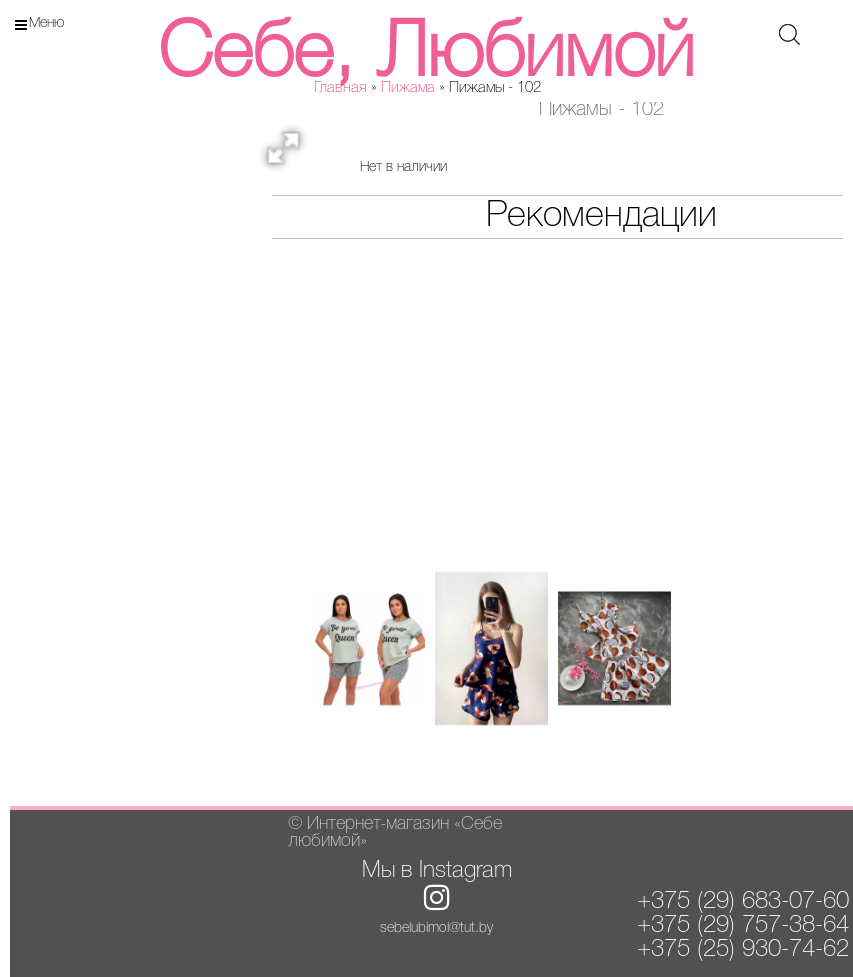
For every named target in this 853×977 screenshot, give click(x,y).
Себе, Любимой (426, 55)
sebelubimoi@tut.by (436, 928)
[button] (290, 154)
